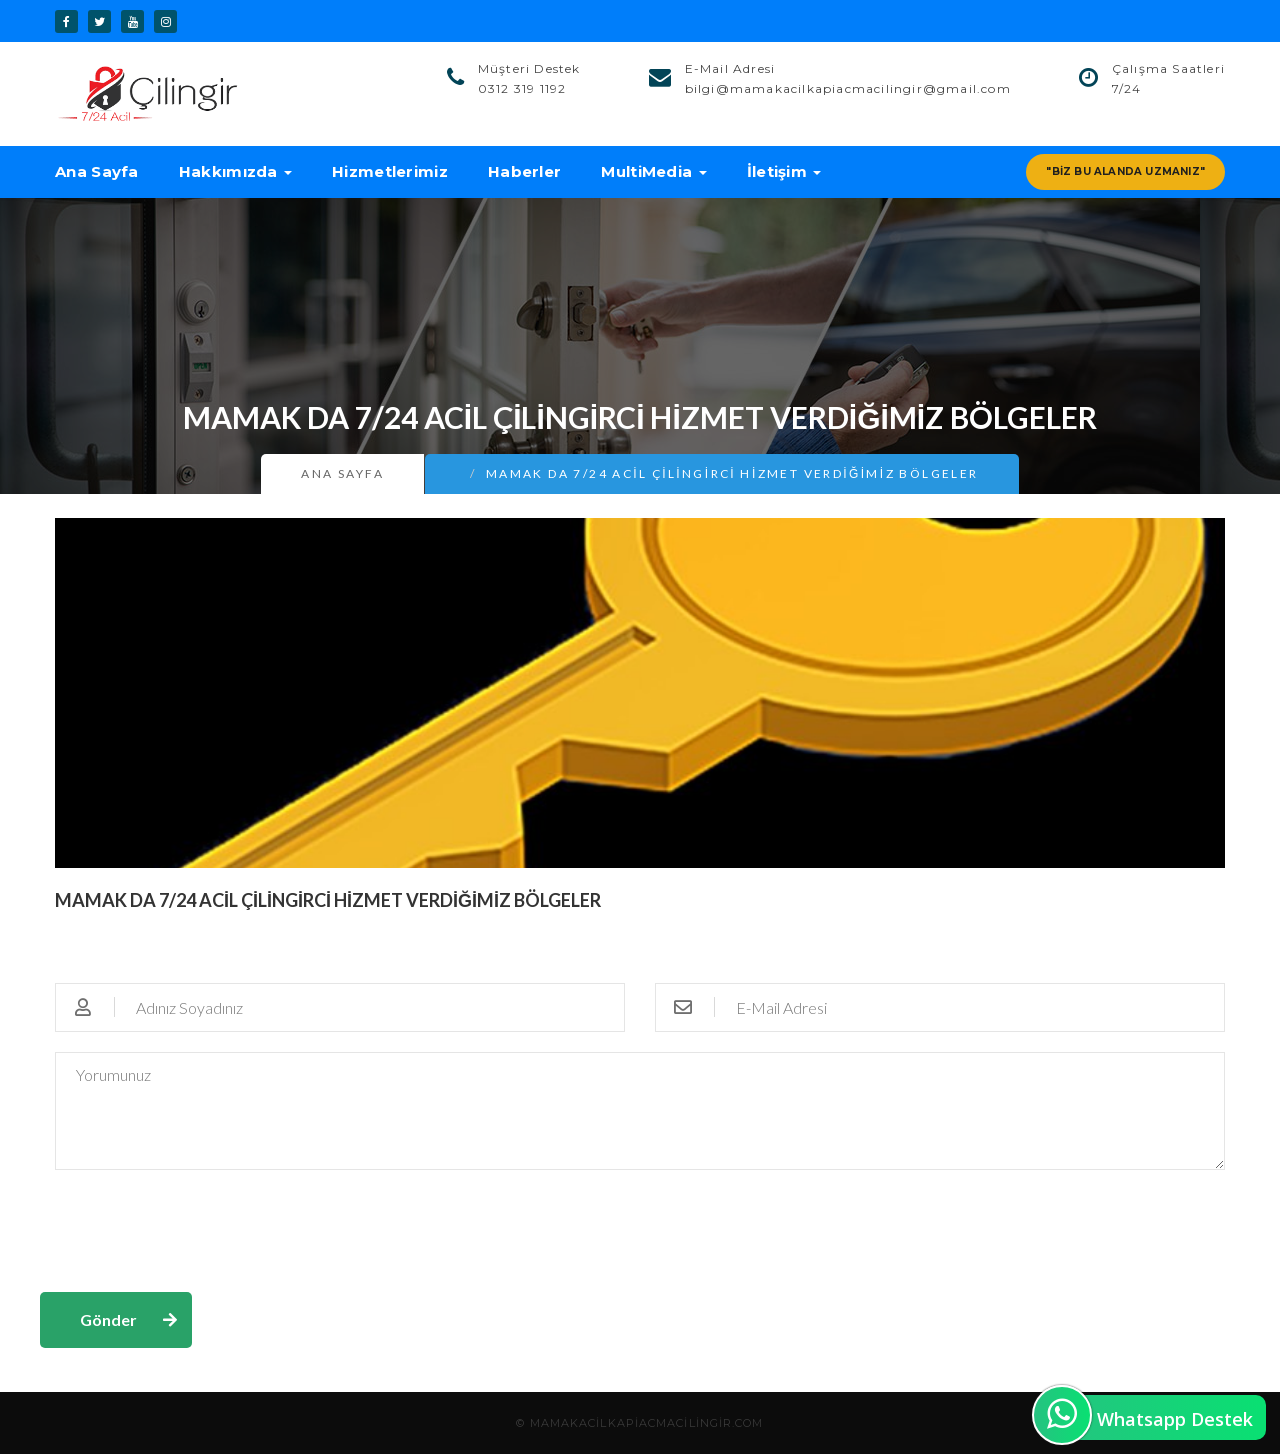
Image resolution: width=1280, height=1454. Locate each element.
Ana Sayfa (97, 171)
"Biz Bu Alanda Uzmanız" (1125, 171)
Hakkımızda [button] (235, 171)
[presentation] (192, 1229)
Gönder (108, 1319)
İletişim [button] (784, 171)
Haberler (524, 171)
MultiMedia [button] (653, 171)
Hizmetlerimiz (390, 171)
